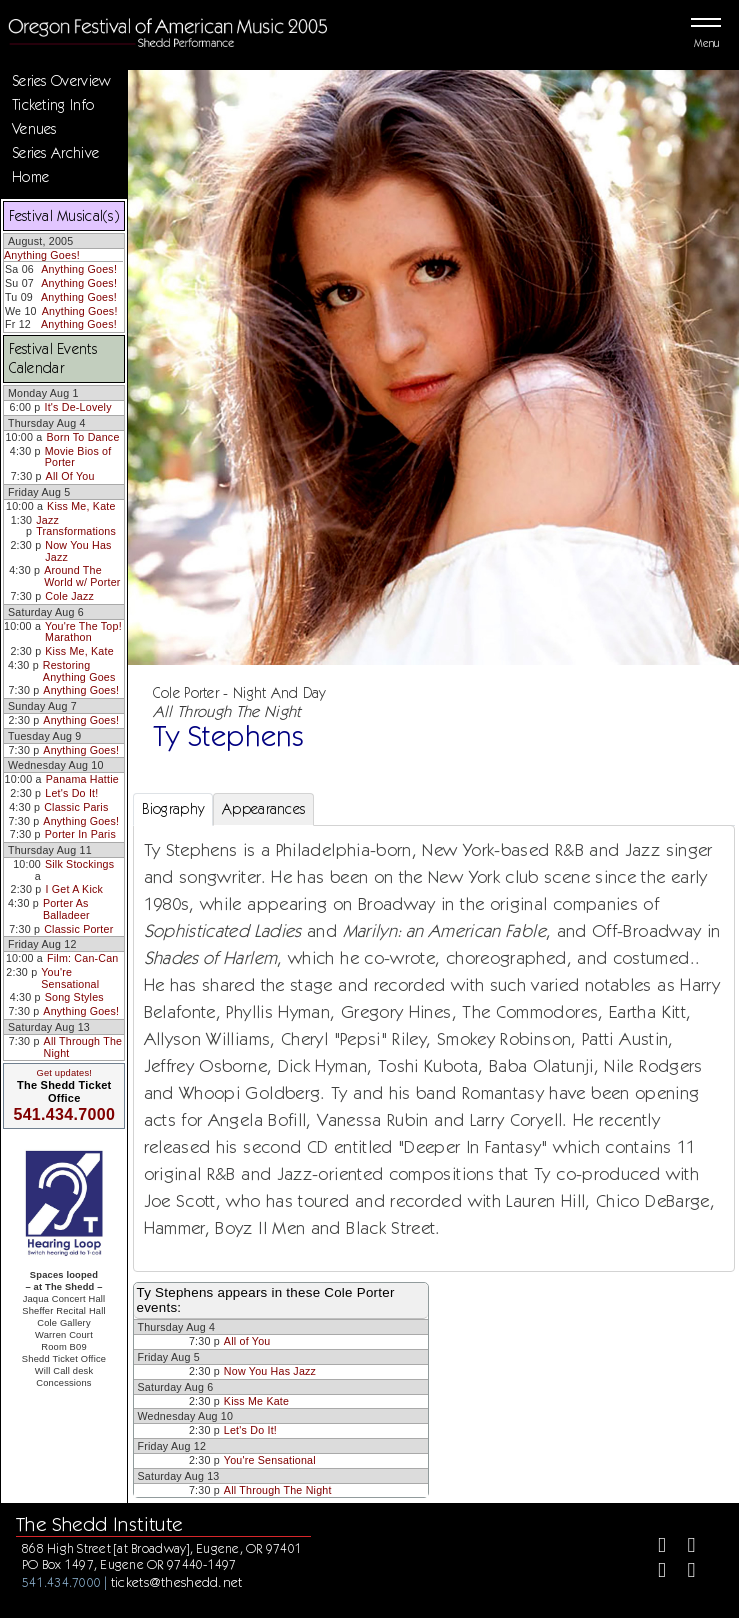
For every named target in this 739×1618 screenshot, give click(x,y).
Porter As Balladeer (66, 909)
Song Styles (74, 997)
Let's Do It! (71, 793)
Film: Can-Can (82, 958)
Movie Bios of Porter (78, 457)
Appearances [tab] (263, 809)
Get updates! (64, 1073)
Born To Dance (82, 437)
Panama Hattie (82, 779)
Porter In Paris (80, 834)
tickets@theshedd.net (177, 1582)
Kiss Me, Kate (81, 506)
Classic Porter (78, 929)
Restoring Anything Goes (79, 671)
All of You (247, 1341)
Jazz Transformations (76, 526)
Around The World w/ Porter (82, 576)
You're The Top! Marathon (83, 632)
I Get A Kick (74, 889)
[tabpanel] (434, 1048)
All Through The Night (83, 1047)
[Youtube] (683, 1572)
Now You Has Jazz (78, 551)
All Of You (70, 476)
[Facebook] (653, 1547)
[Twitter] (683, 1547)
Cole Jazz (69, 596)
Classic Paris (76, 807)
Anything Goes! (42, 255)
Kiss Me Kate (256, 1401)
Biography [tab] (173, 809)
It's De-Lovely (78, 407)
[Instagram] (653, 1572)
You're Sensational (70, 978)
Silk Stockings (79, 864)
